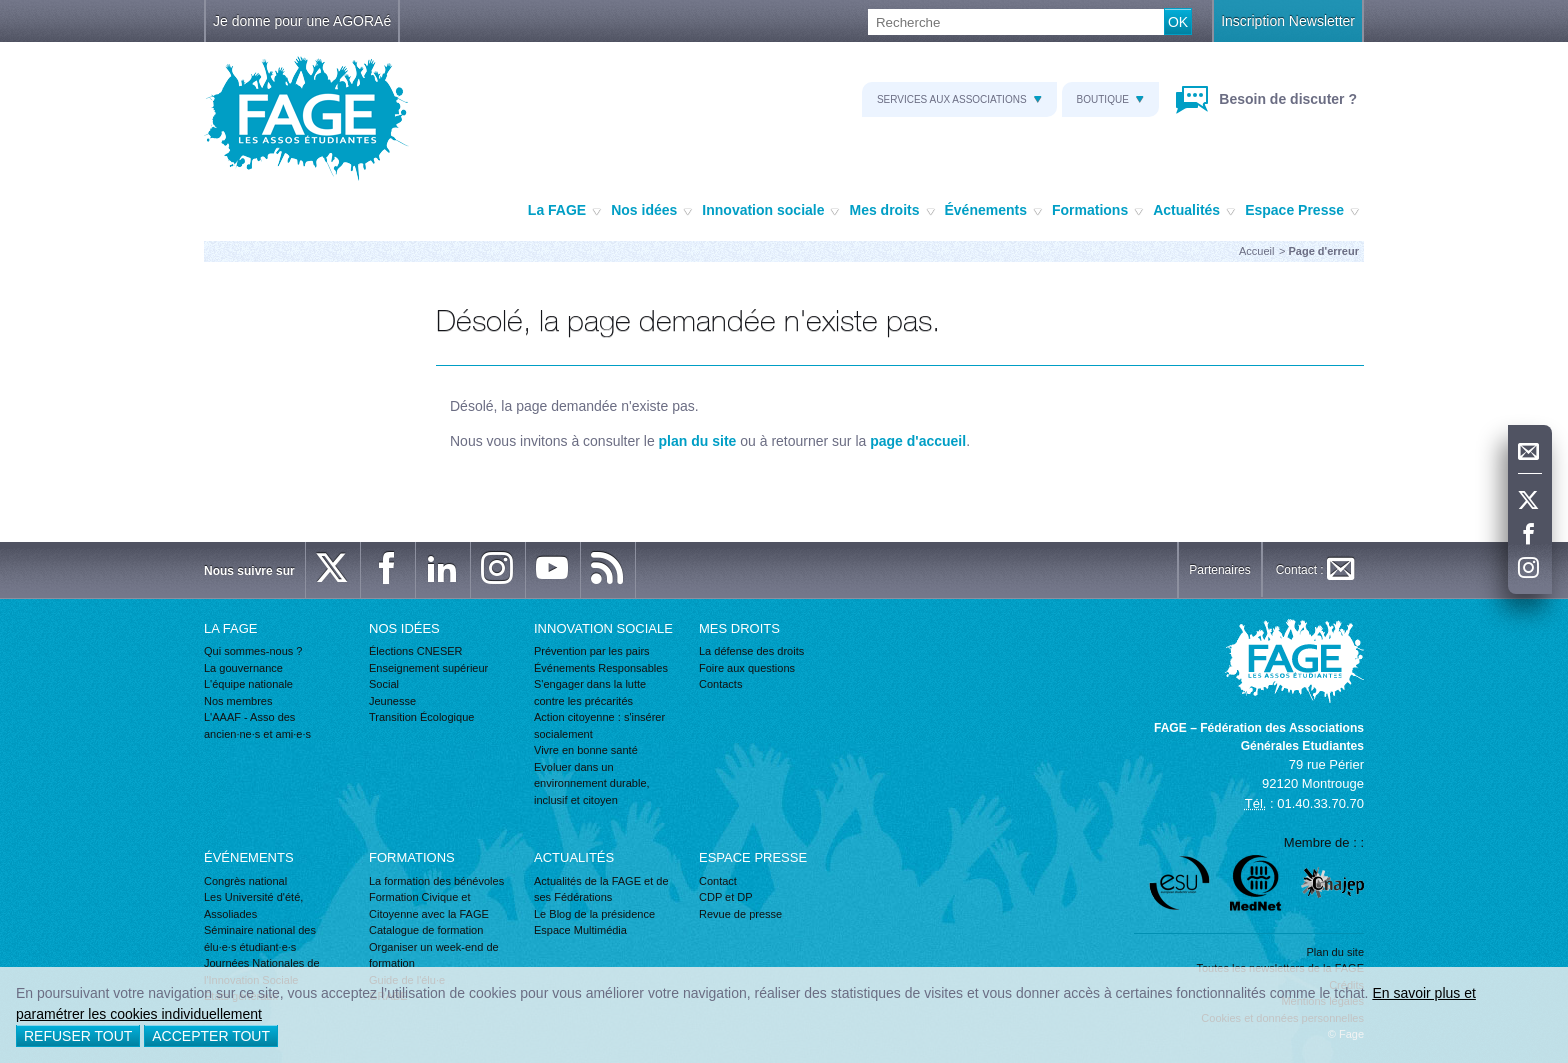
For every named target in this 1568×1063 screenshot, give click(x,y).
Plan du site (1335, 952)
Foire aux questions (747, 668)
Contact (718, 881)
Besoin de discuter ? (1286, 99)
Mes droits (891, 211)
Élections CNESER (416, 651)
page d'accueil (918, 441)
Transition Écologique (421, 717)
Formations (1097, 211)
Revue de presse (740, 914)
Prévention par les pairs (592, 651)
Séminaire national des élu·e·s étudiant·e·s (260, 938)
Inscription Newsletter (1288, 21)
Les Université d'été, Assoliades (253, 905)
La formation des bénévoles (436, 881)
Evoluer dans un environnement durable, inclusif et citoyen (592, 783)
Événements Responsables (601, 668)
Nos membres (238, 701)
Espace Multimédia (580, 930)
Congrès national (245, 881)
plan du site (698, 441)
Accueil (1256, 251)
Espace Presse (1302, 211)
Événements (993, 211)
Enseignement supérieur (428, 668)
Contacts (720, 684)
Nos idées (651, 211)
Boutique (1110, 99)
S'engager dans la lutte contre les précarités (590, 692)
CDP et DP (726, 897)
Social (384, 684)
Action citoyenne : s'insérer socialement (599, 725)
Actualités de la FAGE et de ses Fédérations (601, 889)
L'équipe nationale (248, 684)
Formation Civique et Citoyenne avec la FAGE (429, 905)
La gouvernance (243, 668)
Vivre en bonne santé (586, 750)
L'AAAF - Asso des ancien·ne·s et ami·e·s (257, 725)
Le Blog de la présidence (594, 914)
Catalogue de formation (426, 930)
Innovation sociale (770, 211)
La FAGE (564, 211)
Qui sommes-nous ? (253, 651)
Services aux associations (959, 99)
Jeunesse (392, 701)
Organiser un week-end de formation (434, 955)
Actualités (1194, 211)
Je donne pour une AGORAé (302, 21)
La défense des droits (751, 651)
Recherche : (0, 9)
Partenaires (1219, 570)
